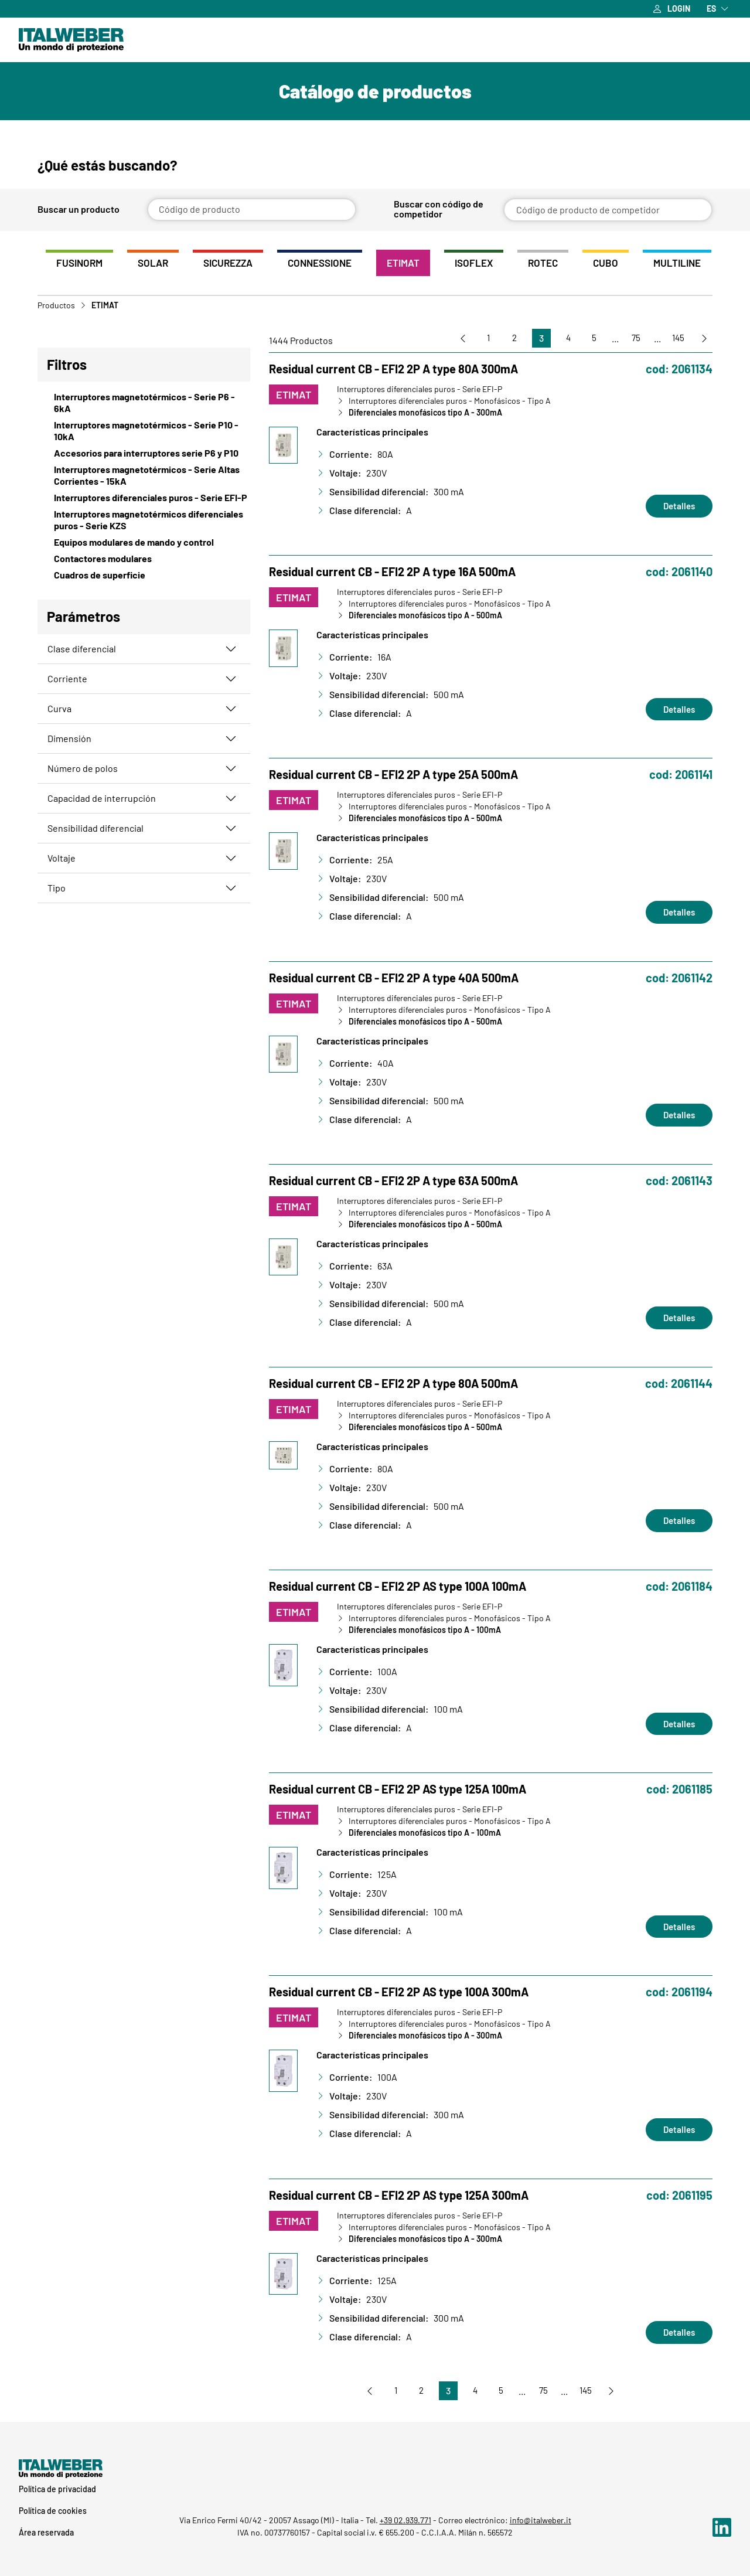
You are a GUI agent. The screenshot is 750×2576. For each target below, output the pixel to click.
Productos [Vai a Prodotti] (56, 308)
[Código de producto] (251, 210)
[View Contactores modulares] (144, 561)
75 (630, 340)
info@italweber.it (540, 2520)
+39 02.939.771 (405, 2520)
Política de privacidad (57, 2489)
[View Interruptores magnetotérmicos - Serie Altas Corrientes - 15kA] (144, 478)
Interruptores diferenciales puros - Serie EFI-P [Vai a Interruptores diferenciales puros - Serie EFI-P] (419, 392)
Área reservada (46, 2532)
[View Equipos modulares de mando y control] (144, 545)
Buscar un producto (79, 210)
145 (674, 340)
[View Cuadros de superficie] (144, 578)
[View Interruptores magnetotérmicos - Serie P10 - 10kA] (144, 433)
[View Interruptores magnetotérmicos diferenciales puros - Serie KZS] (144, 523)
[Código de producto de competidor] (607, 210)
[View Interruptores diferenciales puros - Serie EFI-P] (144, 500)
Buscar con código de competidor (438, 209)
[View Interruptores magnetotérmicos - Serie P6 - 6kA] (144, 405)
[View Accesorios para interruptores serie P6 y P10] (144, 456)
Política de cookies (53, 2511)
